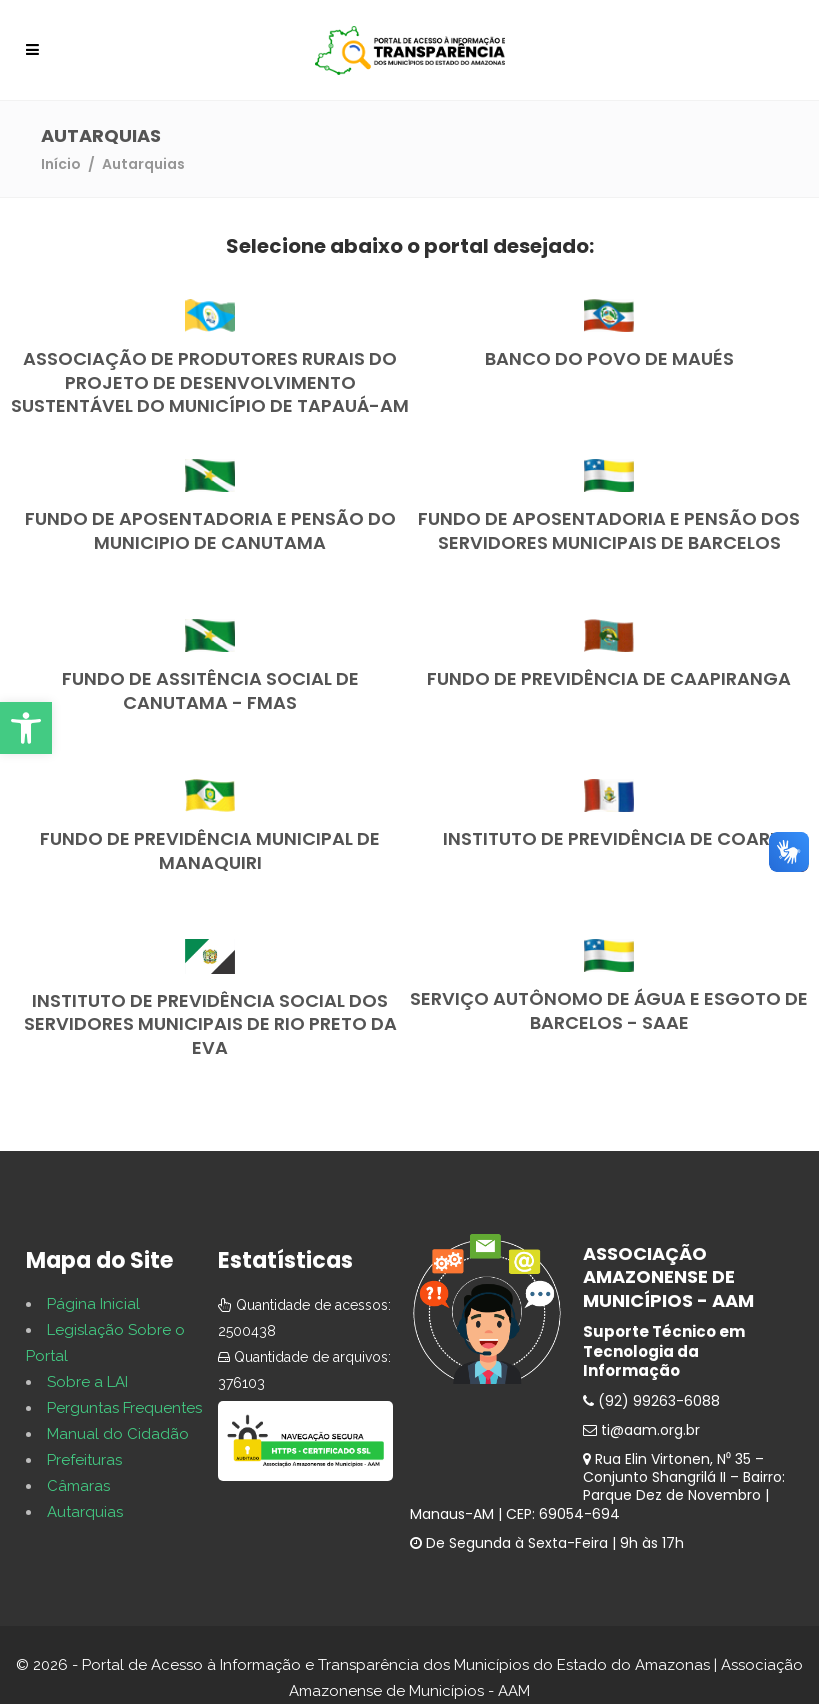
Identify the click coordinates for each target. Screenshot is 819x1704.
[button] (26, 728)
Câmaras (78, 1486)
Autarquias (85, 1512)
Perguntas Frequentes (124, 1408)
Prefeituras (84, 1460)
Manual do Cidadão (118, 1434)
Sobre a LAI (87, 1382)
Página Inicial (93, 1304)
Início (61, 164)
